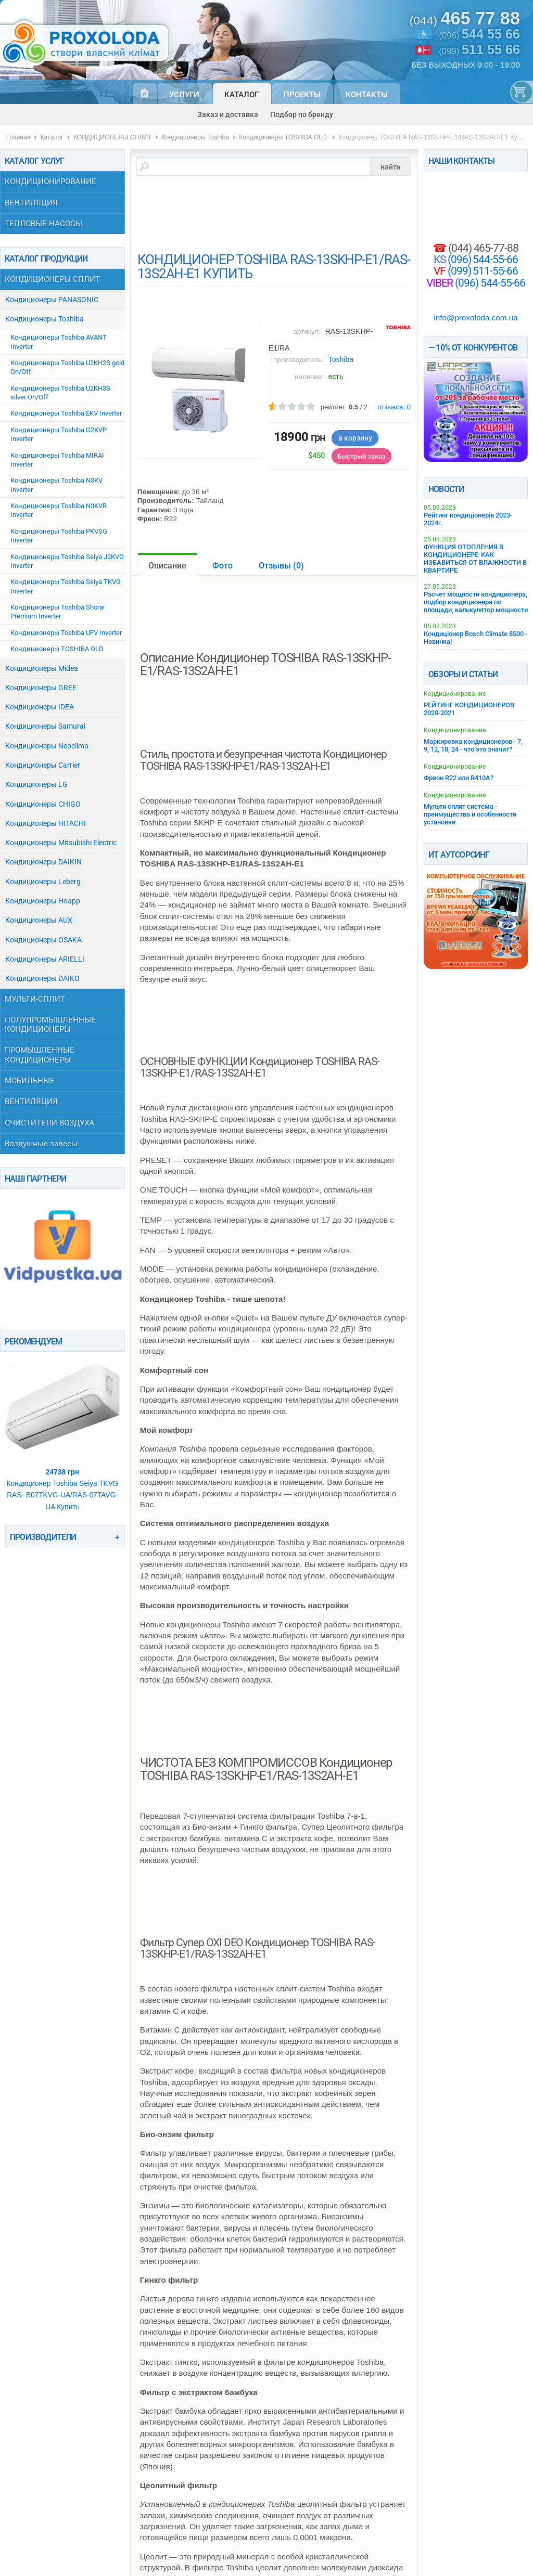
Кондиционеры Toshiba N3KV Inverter (56, 484)
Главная (18, 137)
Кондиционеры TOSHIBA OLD (283, 137)
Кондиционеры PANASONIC (51, 299)
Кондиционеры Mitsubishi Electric (61, 842)
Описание (167, 566)
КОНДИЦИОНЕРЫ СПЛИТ (112, 137)
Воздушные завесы (41, 1143)
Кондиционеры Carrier (42, 765)
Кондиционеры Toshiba (196, 137)
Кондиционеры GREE (41, 687)
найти (390, 166)
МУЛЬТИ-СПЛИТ (35, 999)
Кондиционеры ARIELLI (44, 959)
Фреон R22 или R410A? (458, 778)
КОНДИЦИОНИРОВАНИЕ (50, 181)
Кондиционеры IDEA (39, 707)
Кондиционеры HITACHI (45, 823)
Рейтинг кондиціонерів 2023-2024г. (468, 519)
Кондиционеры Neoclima (46, 746)
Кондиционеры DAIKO (42, 978)
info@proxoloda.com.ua (475, 317)
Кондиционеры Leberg (43, 881)
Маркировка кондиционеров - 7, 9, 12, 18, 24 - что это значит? (473, 745)
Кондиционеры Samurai (45, 726)
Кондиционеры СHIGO (43, 804)
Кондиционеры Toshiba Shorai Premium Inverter (57, 611)
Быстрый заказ (361, 456)
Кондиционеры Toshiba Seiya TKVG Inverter (65, 586)
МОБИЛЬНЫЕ (30, 1080)
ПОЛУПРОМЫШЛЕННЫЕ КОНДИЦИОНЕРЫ (50, 1024)
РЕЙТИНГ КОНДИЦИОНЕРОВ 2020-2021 (469, 709)
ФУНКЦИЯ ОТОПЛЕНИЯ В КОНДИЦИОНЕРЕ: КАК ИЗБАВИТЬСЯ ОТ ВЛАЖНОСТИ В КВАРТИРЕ (475, 558)
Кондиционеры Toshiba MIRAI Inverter (57, 459)
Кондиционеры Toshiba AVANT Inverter (58, 341)
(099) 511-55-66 (482, 270)
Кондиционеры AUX (38, 920)
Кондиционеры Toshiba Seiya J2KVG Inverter (67, 561)
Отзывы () (281, 566)
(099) (479, 50)
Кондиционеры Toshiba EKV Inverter (66, 413)
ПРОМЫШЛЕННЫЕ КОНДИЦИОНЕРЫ (39, 1054)
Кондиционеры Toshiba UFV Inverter (66, 633)
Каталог (241, 94)
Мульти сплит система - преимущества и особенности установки (470, 814)
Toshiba (340, 359)
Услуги (184, 94)
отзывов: (394, 407)
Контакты (367, 94)
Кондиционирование (455, 693)
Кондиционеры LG (36, 784)
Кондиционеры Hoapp (42, 901)
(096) (479, 35)
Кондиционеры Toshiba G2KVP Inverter (58, 434)
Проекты (302, 94)
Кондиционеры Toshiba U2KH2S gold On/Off (67, 367)
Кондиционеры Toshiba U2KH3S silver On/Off (60, 392)
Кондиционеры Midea (41, 668)
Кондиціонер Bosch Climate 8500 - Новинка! (475, 637)
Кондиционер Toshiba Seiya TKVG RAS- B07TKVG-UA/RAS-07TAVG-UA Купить (62, 1431)
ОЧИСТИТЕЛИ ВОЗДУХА (49, 1123)
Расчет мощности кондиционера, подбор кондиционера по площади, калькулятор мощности (476, 602)
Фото (222, 566)
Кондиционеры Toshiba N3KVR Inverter (58, 510)
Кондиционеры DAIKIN (43, 862)
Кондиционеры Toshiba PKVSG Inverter (58, 535)
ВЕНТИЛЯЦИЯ (31, 203)
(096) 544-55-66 (482, 259)
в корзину (355, 438)
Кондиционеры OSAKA (43, 940)
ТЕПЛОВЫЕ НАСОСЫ (43, 223)
